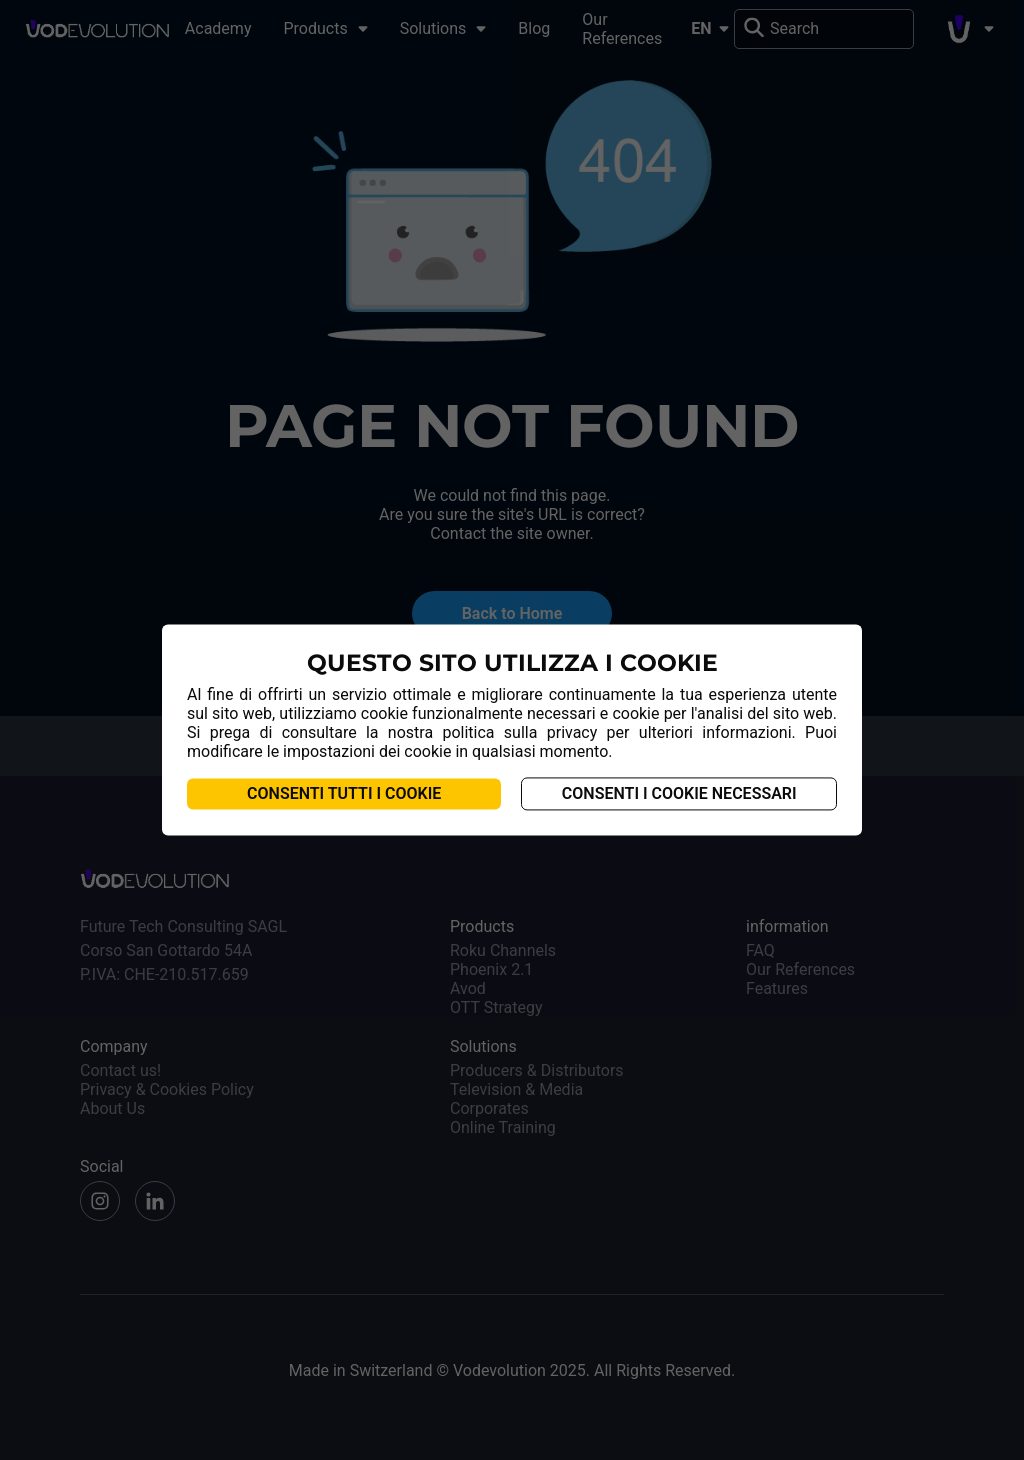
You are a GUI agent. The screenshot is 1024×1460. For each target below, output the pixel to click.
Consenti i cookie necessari (679, 794)
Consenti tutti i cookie (344, 794)
